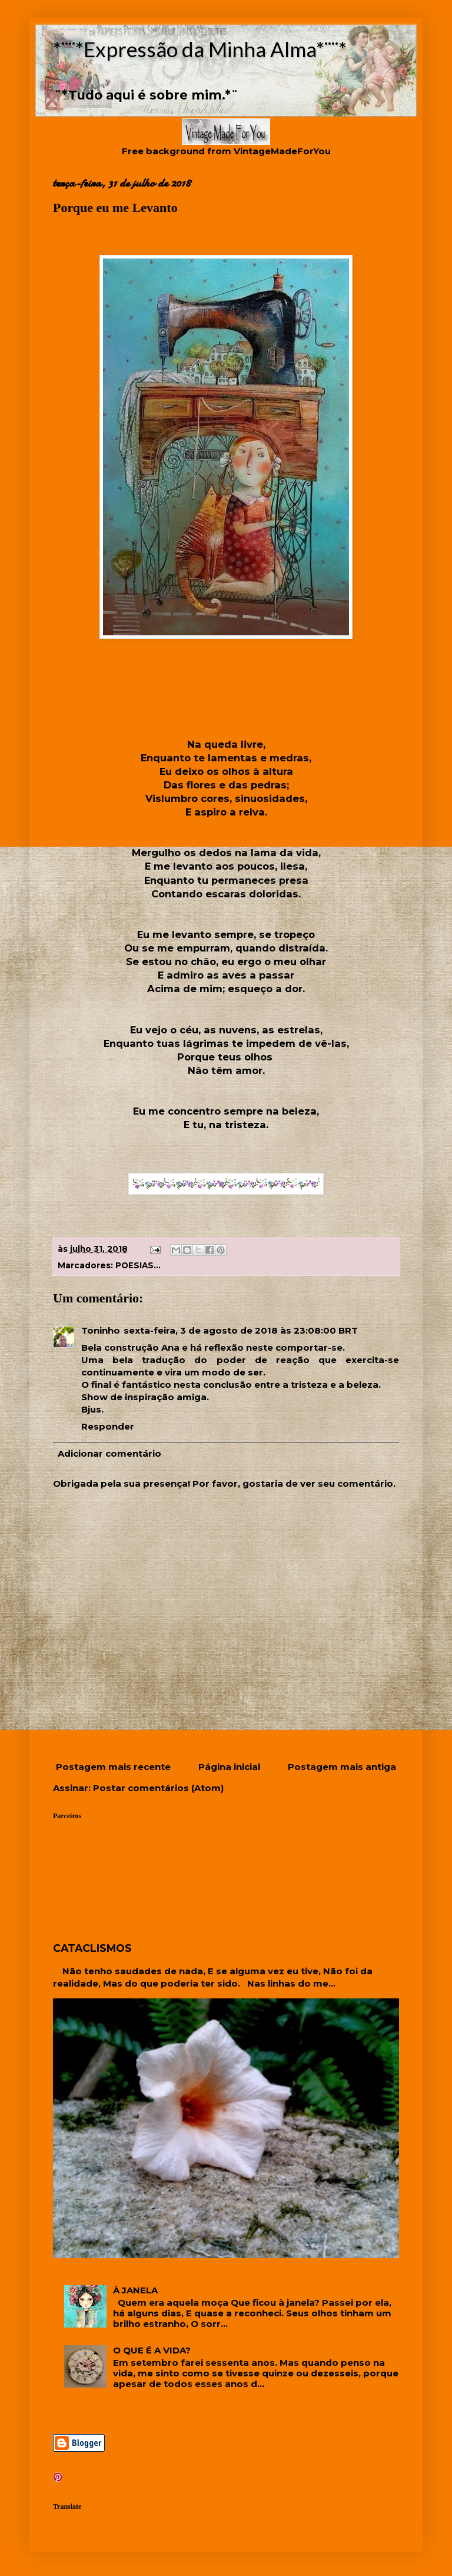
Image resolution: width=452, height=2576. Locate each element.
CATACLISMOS (92, 1948)
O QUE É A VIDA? (152, 2350)
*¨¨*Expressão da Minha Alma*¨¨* (200, 49)
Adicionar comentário (109, 1453)
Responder (107, 1426)
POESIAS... (138, 1265)
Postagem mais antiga (342, 1766)
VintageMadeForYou (281, 151)
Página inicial (229, 1766)
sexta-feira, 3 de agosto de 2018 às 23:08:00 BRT (241, 1330)
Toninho (100, 1330)
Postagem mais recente (113, 1766)
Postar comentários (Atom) (158, 1787)
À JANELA (135, 2290)
